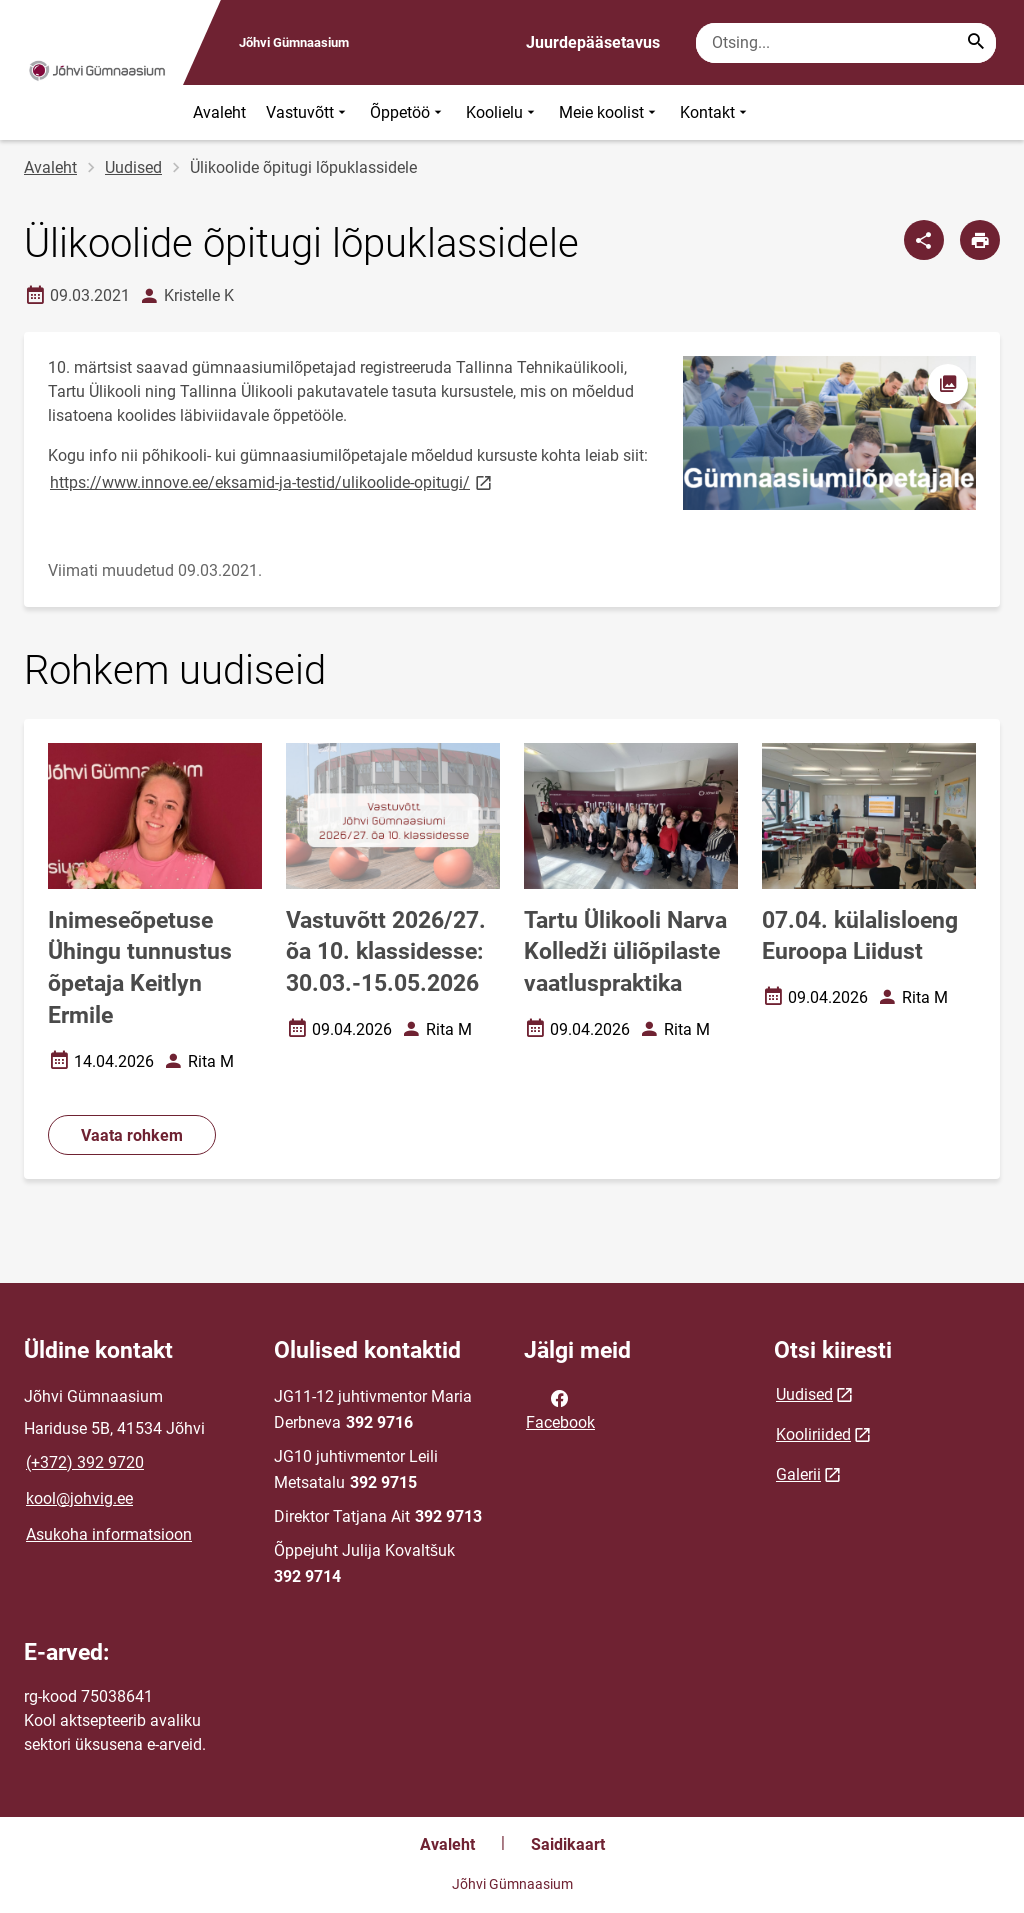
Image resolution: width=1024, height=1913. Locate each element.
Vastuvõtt (308, 112)
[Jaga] (924, 240)
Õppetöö (408, 112)
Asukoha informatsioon (109, 1534)
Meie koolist (609, 112)
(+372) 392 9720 (85, 1462)
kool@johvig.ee (79, 1498)
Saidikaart (568, 1844)
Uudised (133, 167)
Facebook (560, 1409)
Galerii (798, 1474)
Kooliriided (813, 1434)
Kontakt (715, 112)
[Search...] (976, 43)
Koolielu (502, 112)
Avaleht (219, 112)
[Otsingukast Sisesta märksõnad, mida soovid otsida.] (846, 43)
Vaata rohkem (132, 1135)
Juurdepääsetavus (593, 42)
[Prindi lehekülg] (980, 240)
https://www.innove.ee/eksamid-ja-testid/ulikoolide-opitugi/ (272, 481)
